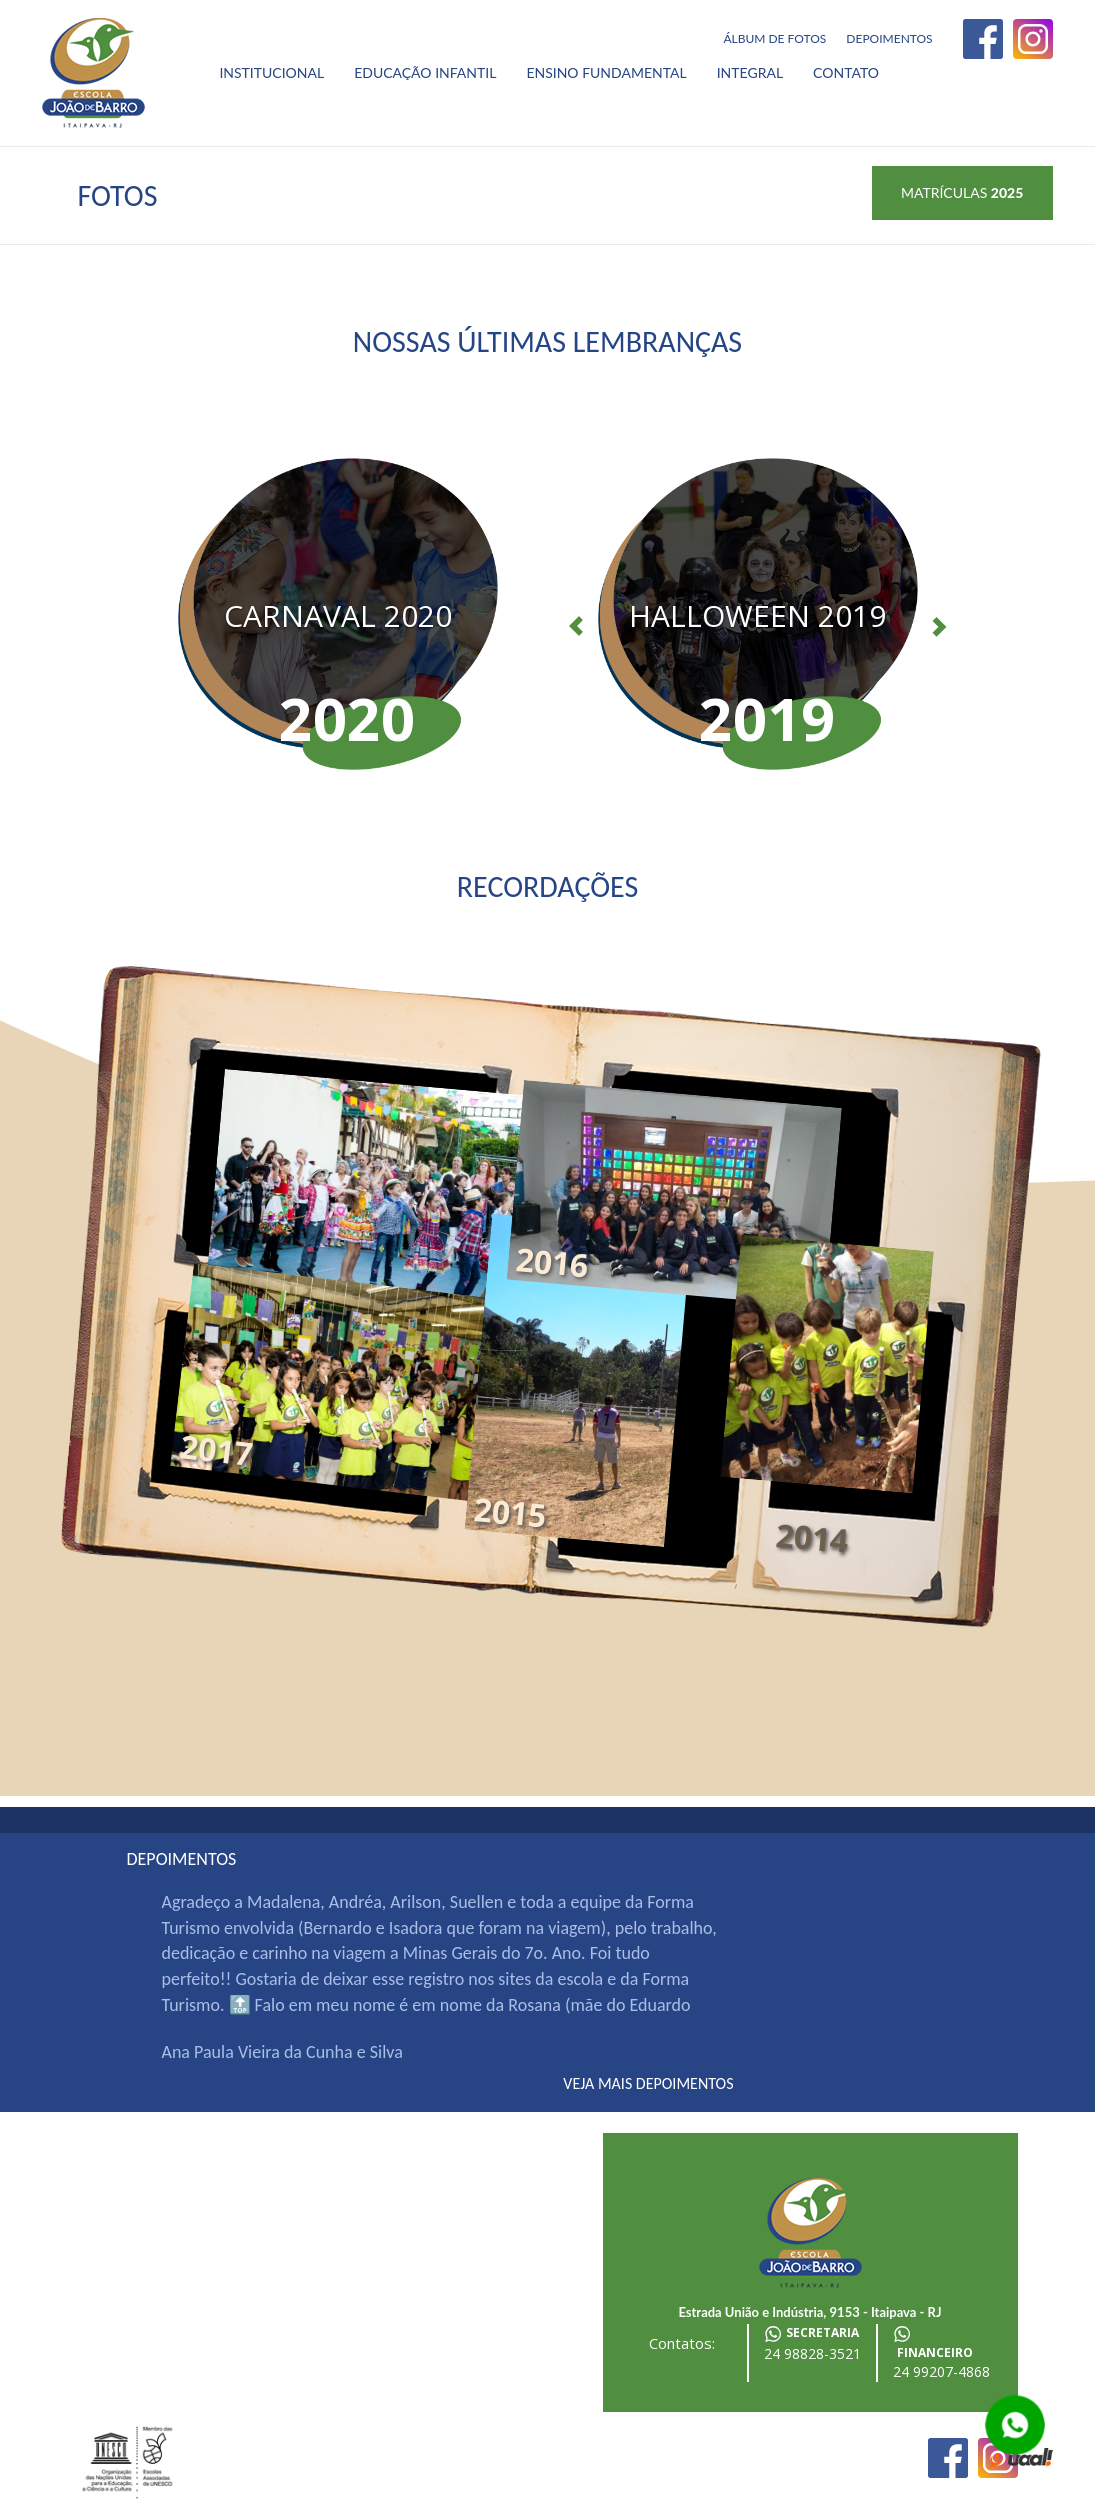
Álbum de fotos (774, 38)
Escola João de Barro (93, 73)
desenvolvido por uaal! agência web (1021, 2458)
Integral (750, 72)
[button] (566, 614)
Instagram (1033, 39)
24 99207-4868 (941, 2371)
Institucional (271, 72)
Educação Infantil (425, 72)
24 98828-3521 (812, 2353)
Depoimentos (889, 38)
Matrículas (962, 192)
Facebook (983, 39)
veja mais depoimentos (648, 2083)
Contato (846, 72)
